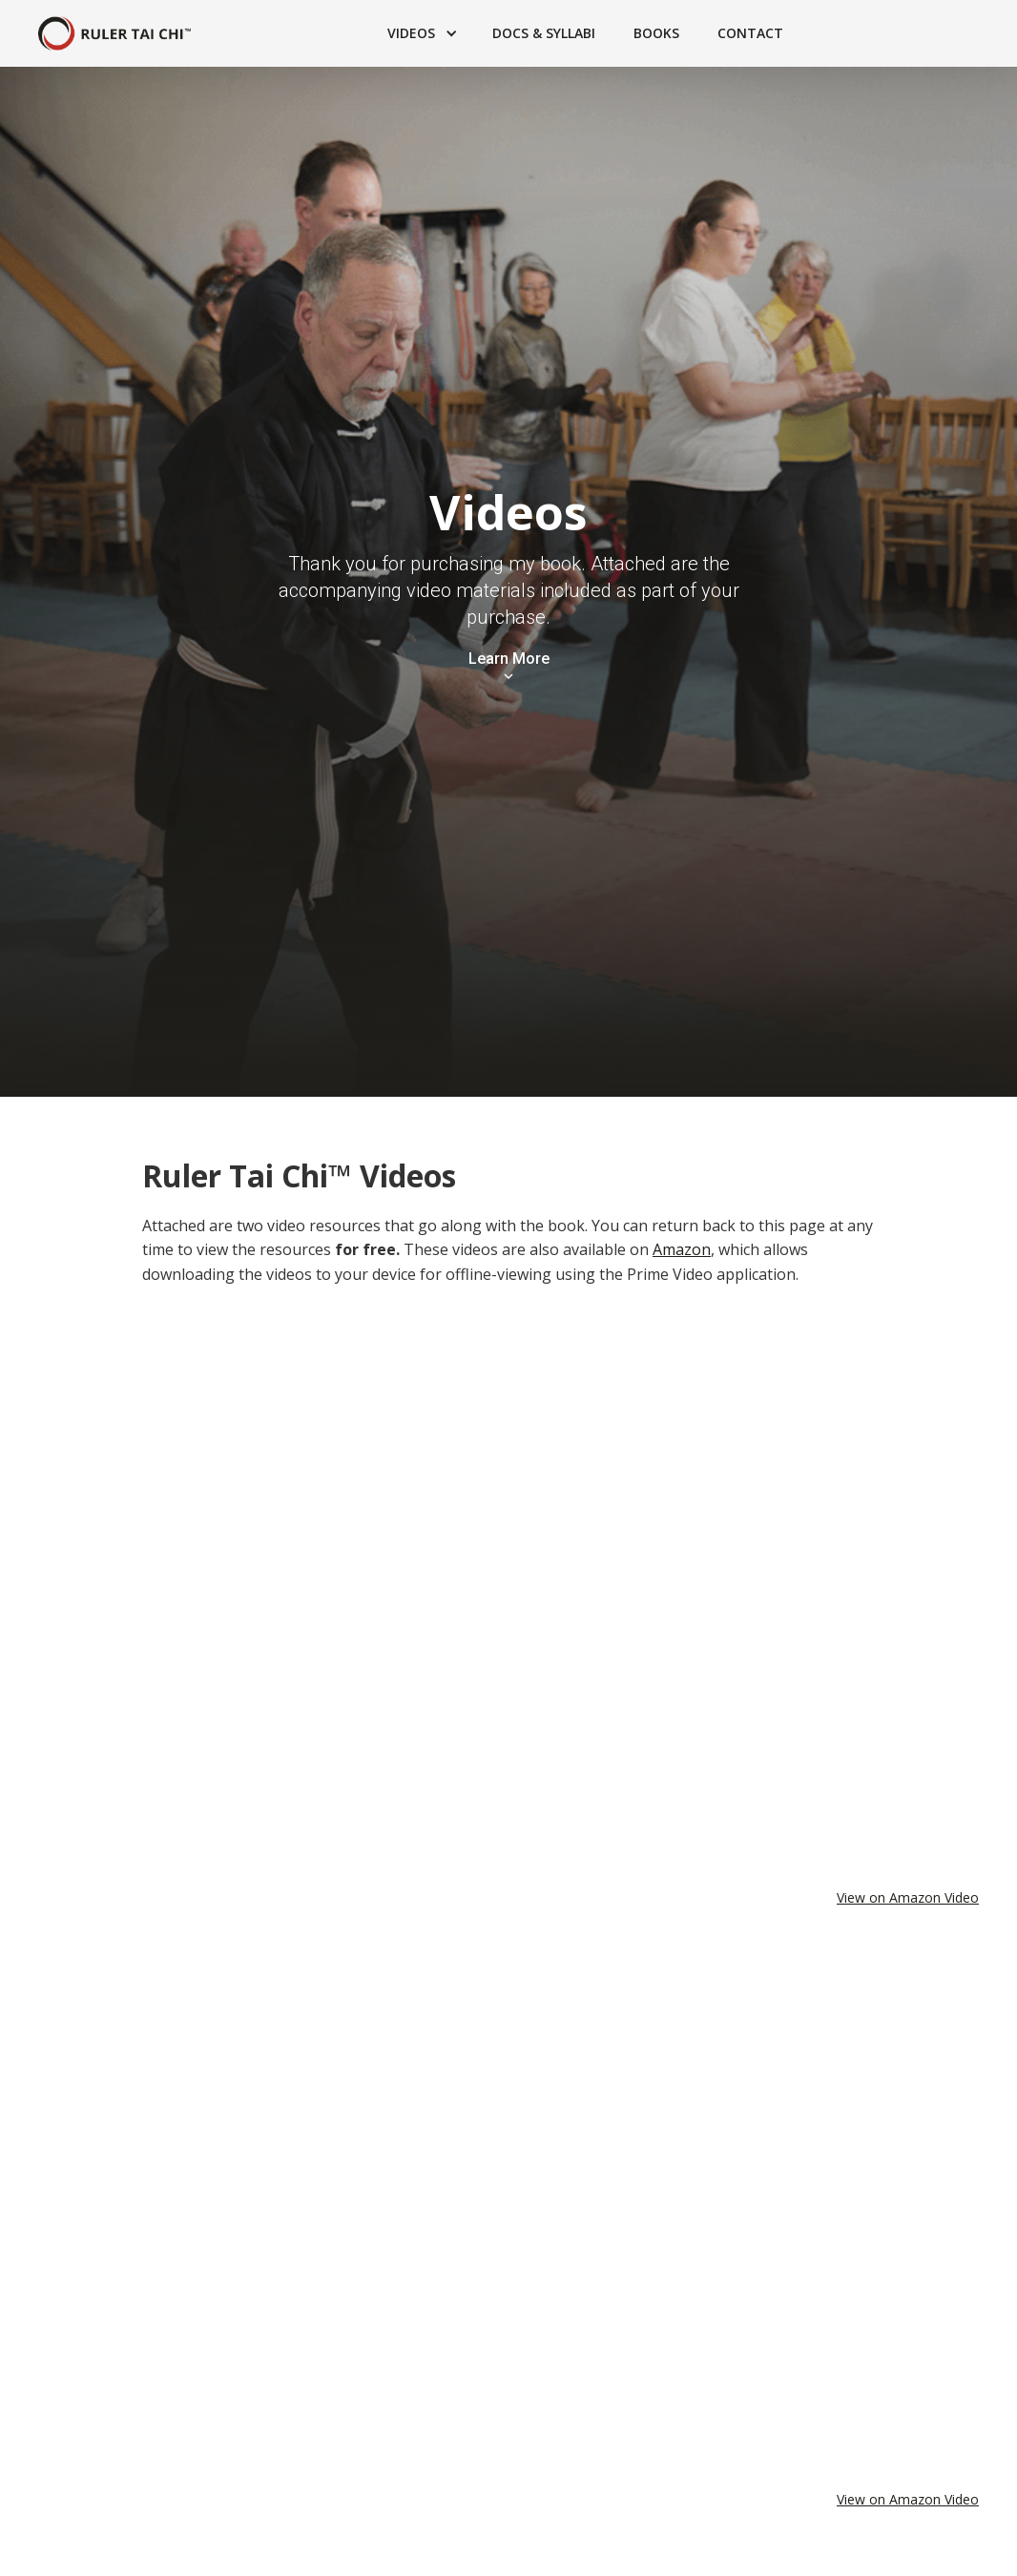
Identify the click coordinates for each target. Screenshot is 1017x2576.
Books (656, 33)
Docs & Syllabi (543, 33)
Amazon (682, 1249)
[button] (420, 33)
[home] (114, 34)
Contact (750, 33)
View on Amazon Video (908, 1897)
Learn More (509, 658)
